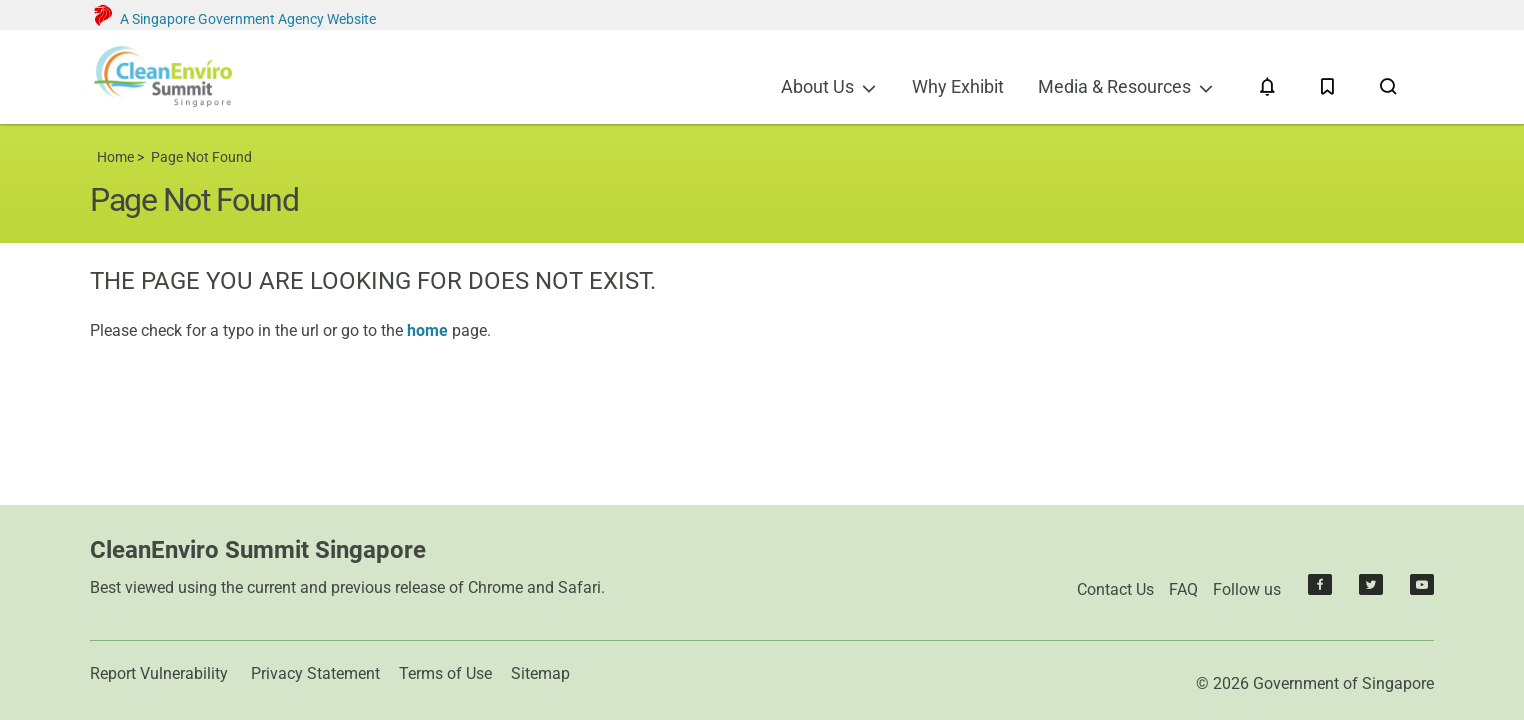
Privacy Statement (315, 673)
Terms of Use (445, 673)
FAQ (1183, 589)
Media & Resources (1114, 86)
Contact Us (1115, 589)
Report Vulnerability (159, 673)
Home (115, 157)
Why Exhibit (958, 86)
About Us (817, 86)
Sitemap (540, 673)
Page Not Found (201, 157)
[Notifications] (1267, 87)
